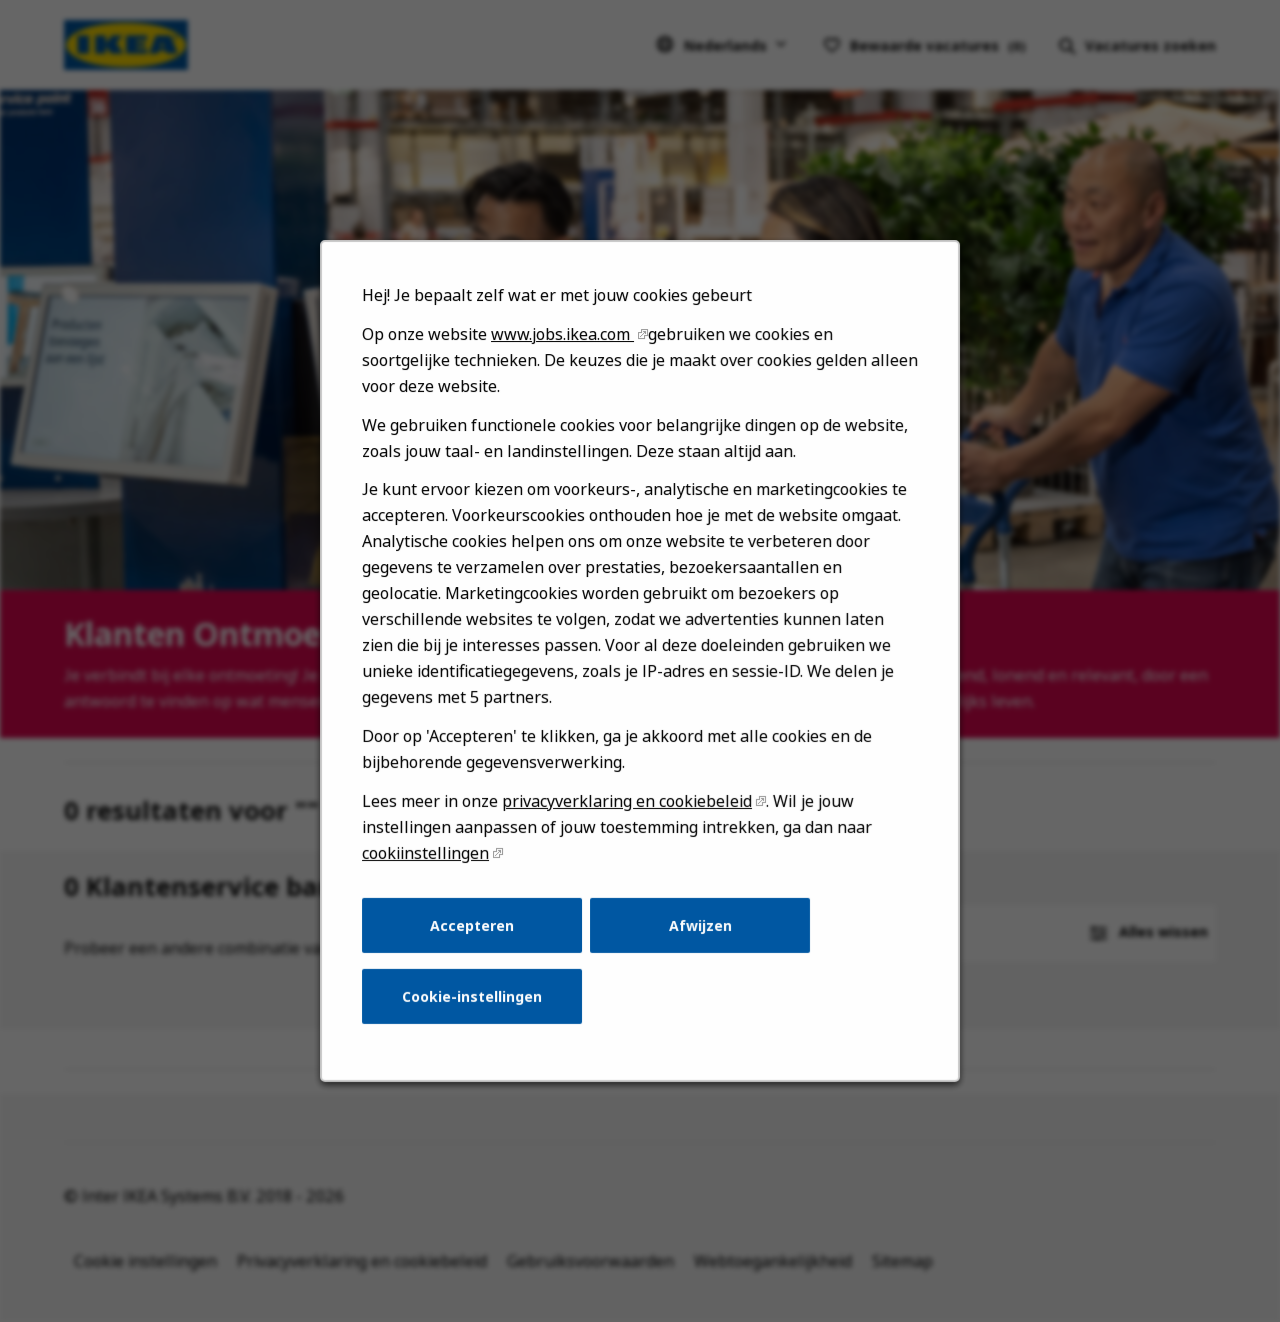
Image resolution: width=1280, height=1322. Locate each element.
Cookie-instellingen (477, 1013)
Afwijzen (698, 944)
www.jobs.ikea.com (565, 372)
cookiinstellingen (432, 874)
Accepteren (477, 944)
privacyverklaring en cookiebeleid (628, 824)
